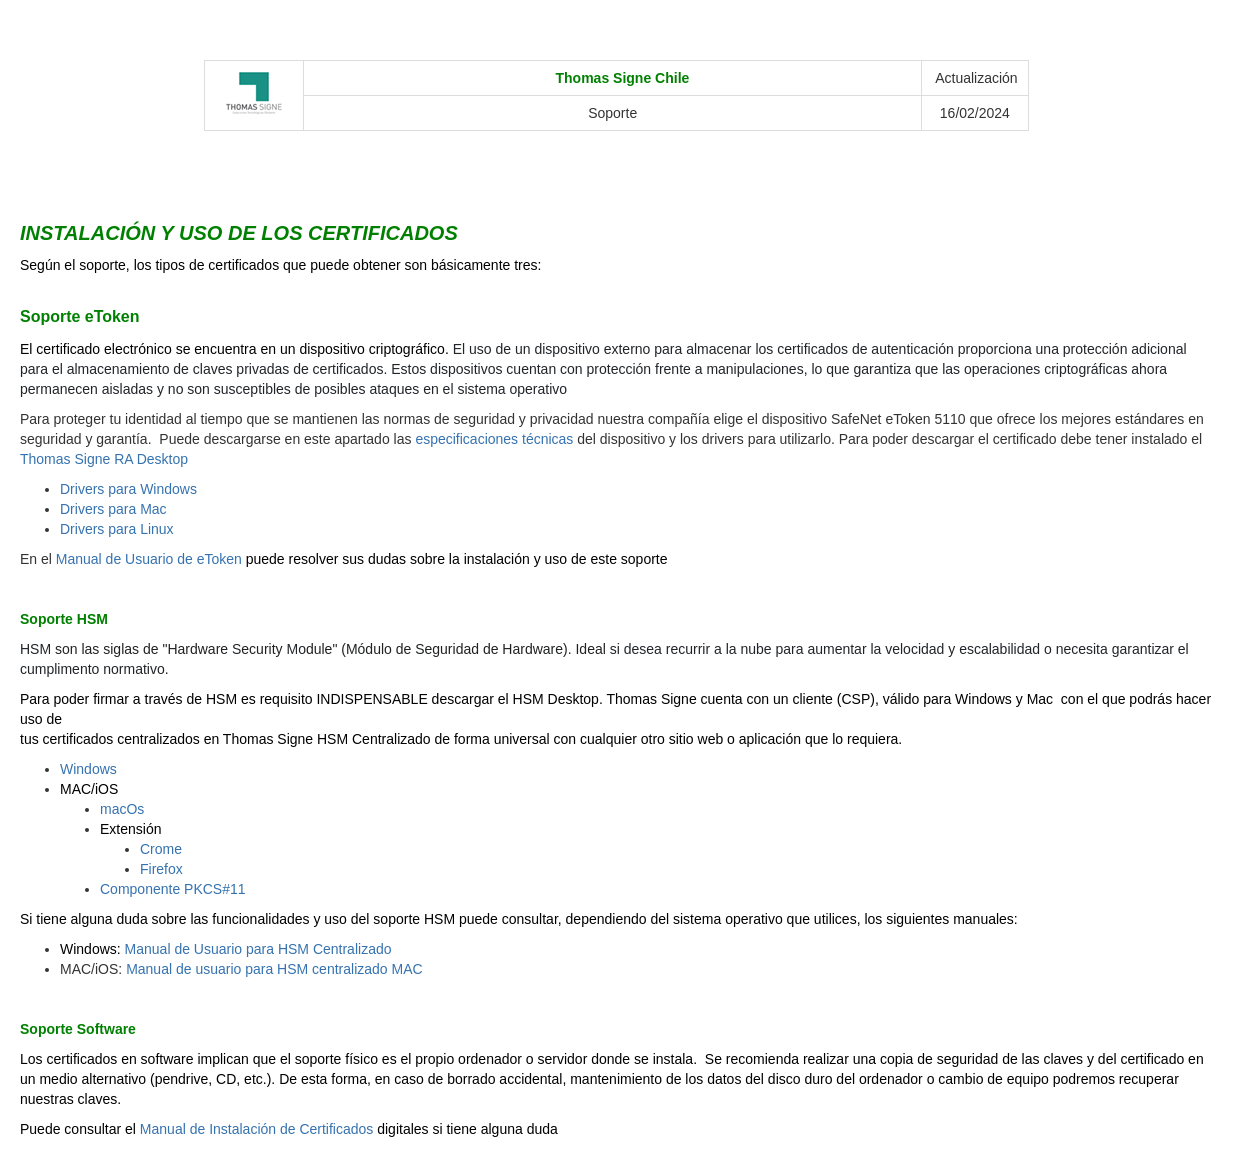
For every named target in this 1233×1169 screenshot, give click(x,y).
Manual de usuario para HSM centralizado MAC (274, 969)
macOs (122, 809)
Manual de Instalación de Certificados (256, 1129)
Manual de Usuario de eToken (149, 559)
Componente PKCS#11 (173, 889)
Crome (161, 849)
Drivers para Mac (113, 509)
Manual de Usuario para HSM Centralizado (258, 949)
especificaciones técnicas (494, 439)
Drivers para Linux (117, 529)
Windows (88, 769)
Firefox (161, 869)
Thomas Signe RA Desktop (104, 459)
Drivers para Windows (128, 489)
